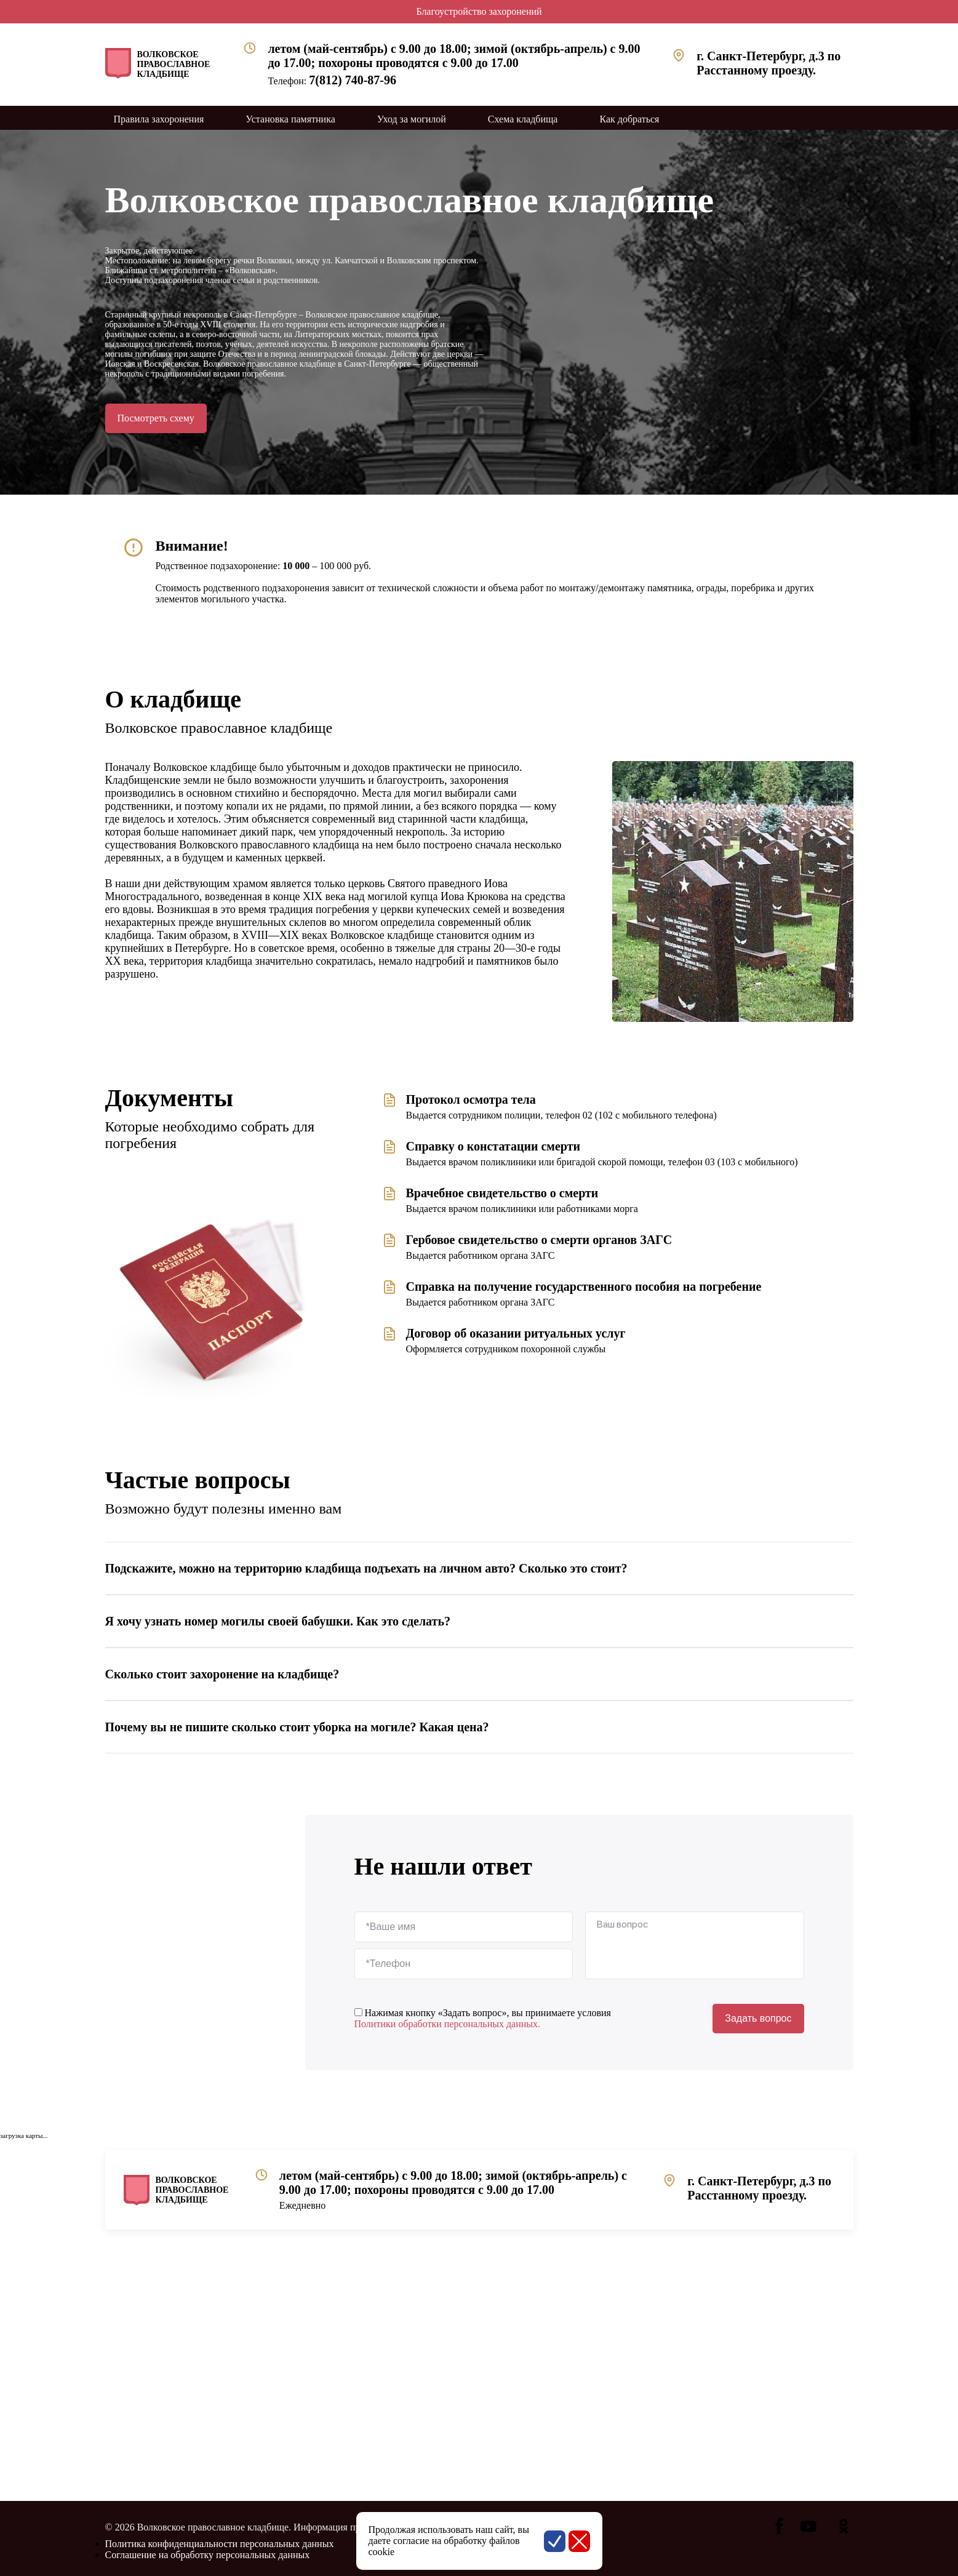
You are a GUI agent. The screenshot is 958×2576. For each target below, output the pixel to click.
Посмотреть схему (156, 418)
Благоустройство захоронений (478, 11)
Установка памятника (290, 119)
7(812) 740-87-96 (352, 80)
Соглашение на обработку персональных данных (207, 2555)
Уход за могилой (411, 119)
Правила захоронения (159, 119)
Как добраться (629, 119)
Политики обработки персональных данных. (447, 2024)
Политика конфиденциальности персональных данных (219, 2543)
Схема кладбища (523, 119)
